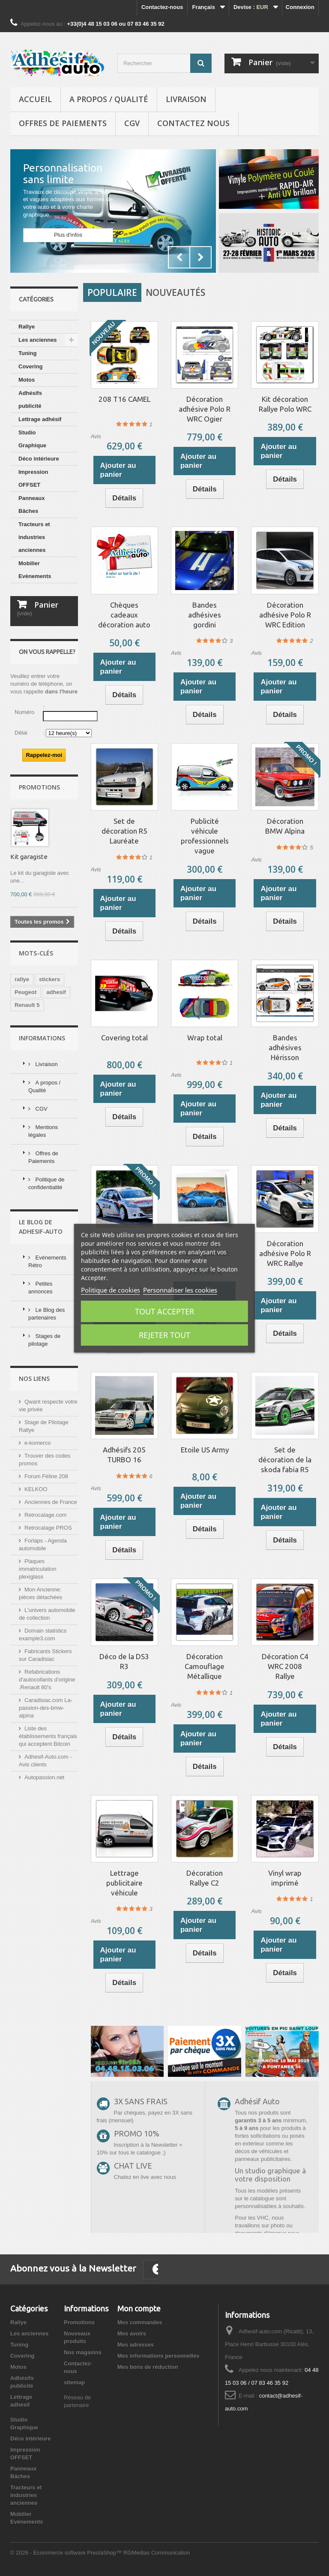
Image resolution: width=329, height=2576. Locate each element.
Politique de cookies (110, 1290)
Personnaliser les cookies (180, 1290)
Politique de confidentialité (46, 1265)
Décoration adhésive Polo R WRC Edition (285, 615)
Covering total (124, 1037)
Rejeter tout (164, 1335)
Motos (26, 380)
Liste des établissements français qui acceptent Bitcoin (48, 1818)
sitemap (74, 2382)
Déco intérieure (38, 458)
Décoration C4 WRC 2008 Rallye (285, 1666)
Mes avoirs (131, 2333)
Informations (42, 1120)
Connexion (300, 7)
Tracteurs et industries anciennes (34, 537)
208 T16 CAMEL (124, 399)
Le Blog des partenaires (46, 1396)
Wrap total (204, 1037)
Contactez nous (193, 123)
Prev (179, 257)
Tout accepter (164, 1311)
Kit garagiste (29, 938)
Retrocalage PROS (48, 1609)
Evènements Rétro (47, 1343)
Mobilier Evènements (34, 569)
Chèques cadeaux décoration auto (124, 615)
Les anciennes (37, 340)
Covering (30, 366)
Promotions (39, 869)
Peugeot (25, 1074)
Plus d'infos (68, 235)
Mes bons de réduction (147, 2367)
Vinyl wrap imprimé (285, 1878)
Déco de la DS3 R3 (124, 1661)
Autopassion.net (44, 1859)
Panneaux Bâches (31, 504)
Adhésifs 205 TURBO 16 (124, 1455)
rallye (22, 1061)
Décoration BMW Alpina (285, 826)
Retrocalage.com (45, 1597)
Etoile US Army (205, 1450)
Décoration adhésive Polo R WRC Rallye (285, 1253)
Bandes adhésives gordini (204, 615)
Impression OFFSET (33, 478)
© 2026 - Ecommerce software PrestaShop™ (66, 2552)
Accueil (35, 99)
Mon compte (139, 2308)
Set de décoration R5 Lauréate (124, 831)
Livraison (186, 99)
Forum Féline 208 (46, 1558)
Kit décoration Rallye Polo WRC (285, 404)
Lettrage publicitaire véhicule (124, 1883)
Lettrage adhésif (39, 419)
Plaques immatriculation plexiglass (37, 1651)
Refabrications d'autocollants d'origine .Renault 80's (47, 1761)
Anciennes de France (50, 1584)
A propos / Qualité (108, 99)
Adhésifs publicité (30, 399)
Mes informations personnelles (158, 2356)
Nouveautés (175, 292)
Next (200, 257)
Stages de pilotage (44, 1422)
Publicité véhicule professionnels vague (205, 836)
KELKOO (35, 1571)
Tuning (27, 353)
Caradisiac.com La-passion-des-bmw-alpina (45, 1790)
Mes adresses (135, 2344)
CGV (132, 123)
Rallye (26, 326)
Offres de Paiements (63, 123)
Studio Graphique (32, 439)
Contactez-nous (162, 7)
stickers (49, 1061)
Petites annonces (40, 1369)
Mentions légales (43, 1213)
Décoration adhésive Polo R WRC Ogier (204, 409)
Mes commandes (139, 2322)
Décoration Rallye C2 (204, 1878)
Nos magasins (83, 2352)
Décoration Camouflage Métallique (204, 1666)
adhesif (56, 1074)
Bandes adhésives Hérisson (285, 1047)
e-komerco (37, 1524)
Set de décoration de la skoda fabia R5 (284, 1459)
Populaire (112, 292)
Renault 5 (27, 1087)
